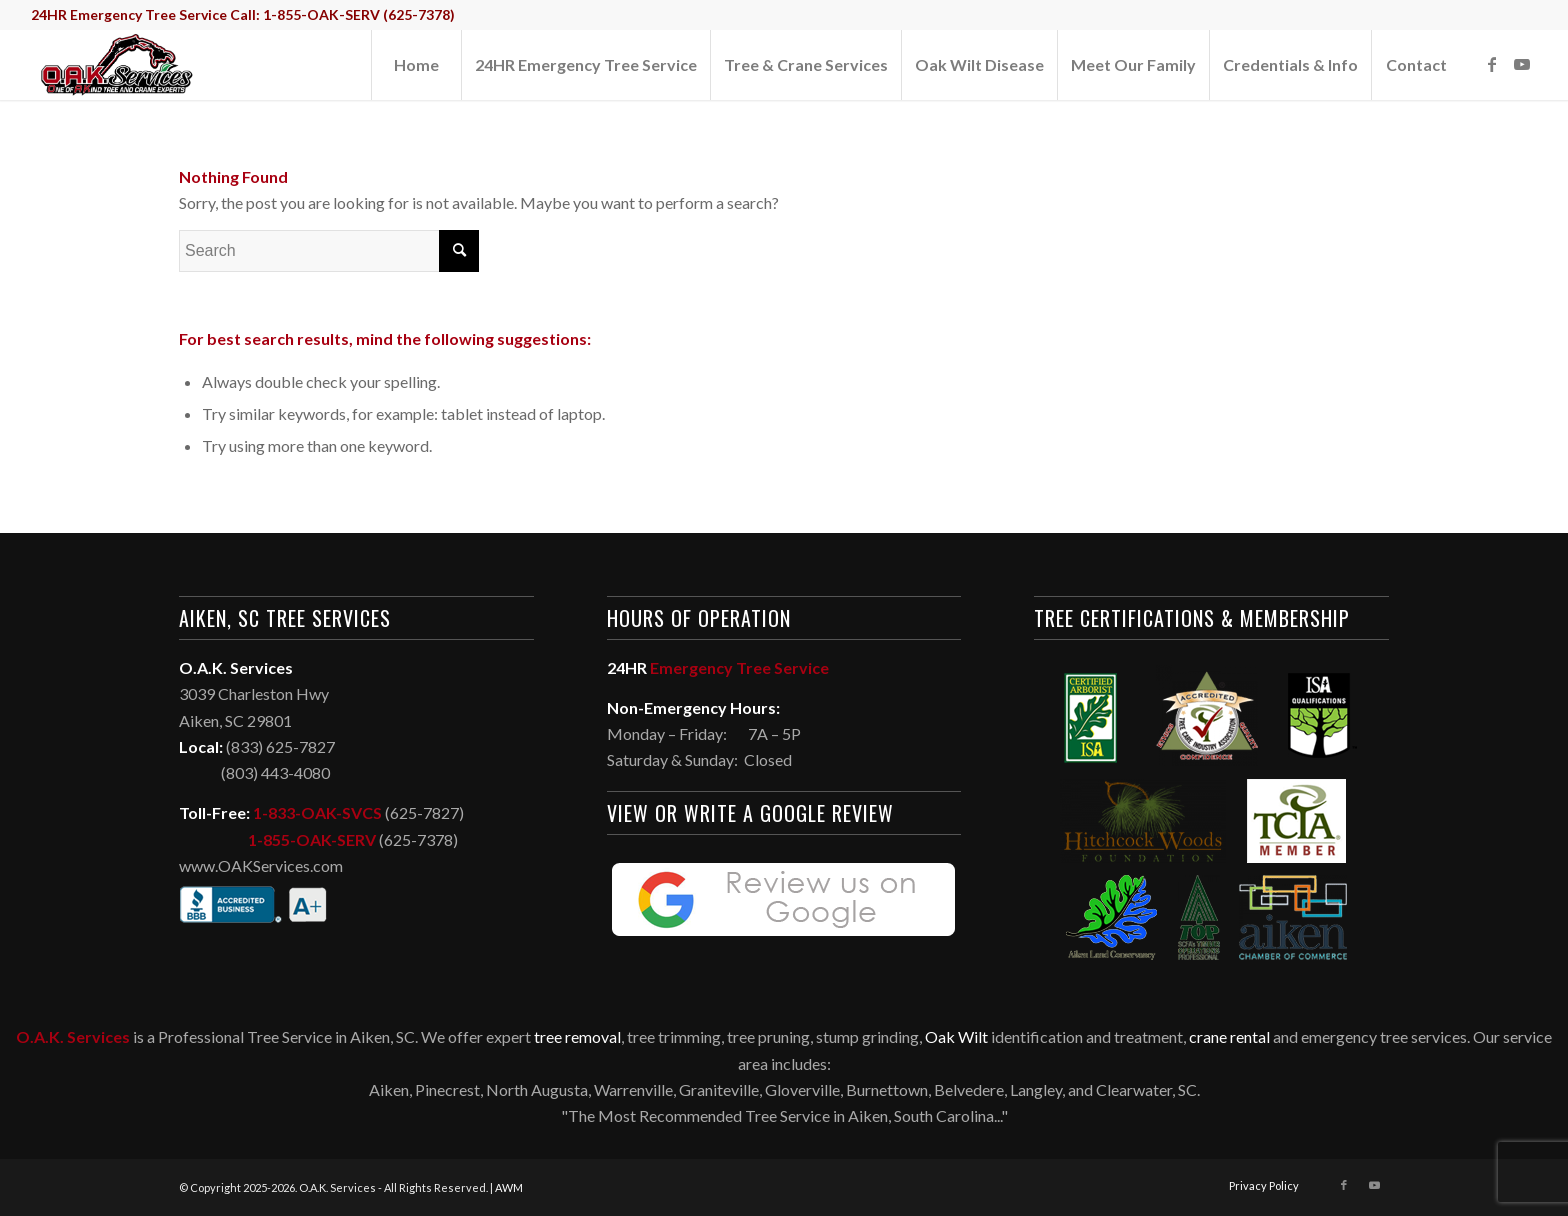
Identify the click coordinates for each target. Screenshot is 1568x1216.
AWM (509, 1187)
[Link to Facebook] (1492, 64)
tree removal (577, 1036)
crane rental (1229, 1036)
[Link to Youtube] (1522, 64)
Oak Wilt (956, 1036)
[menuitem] (416, 65)
